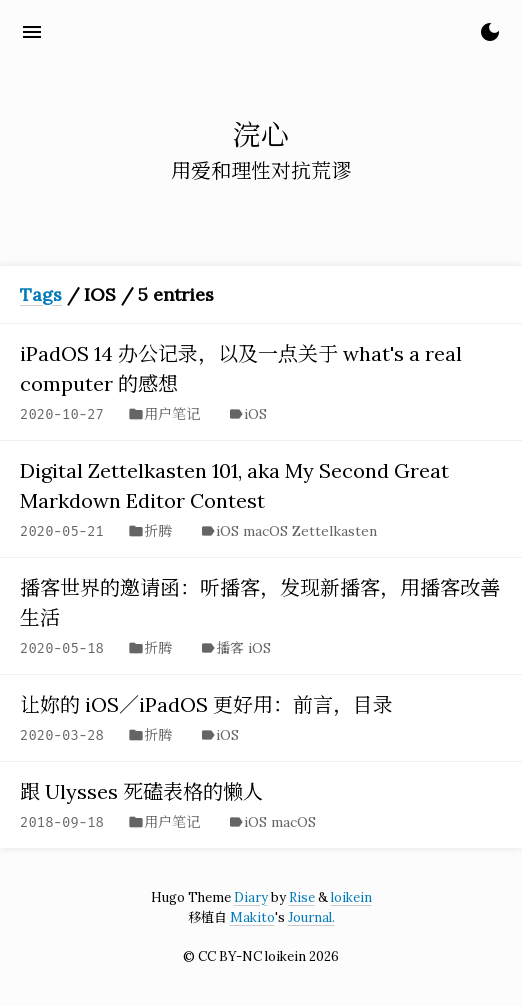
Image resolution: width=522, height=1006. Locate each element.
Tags (41, 294)
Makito (252, 917)
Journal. (311, 917)
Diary (251, 897)
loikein (351, 897)
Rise (302, 897)
